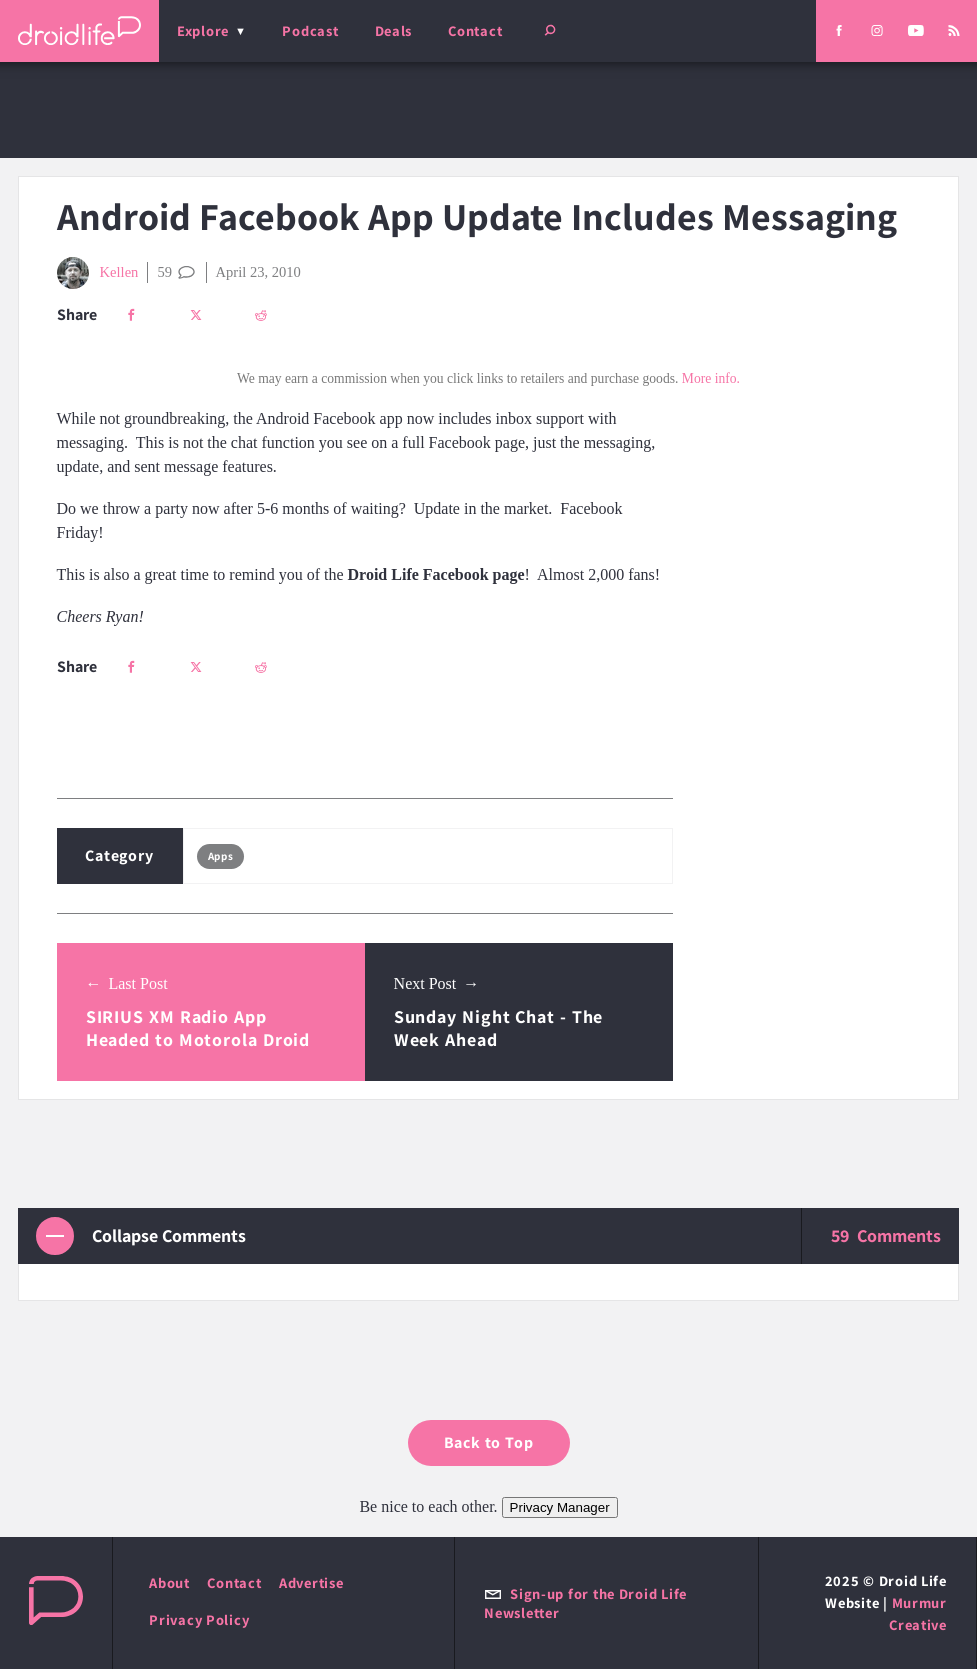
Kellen (98, 273)
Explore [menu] (203, 30)
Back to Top (489, 1442)
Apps (220, 856)
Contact (475, 30)
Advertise (311, 1582)
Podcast (310, 30)
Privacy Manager (560, 1507)
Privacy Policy (199, 1619)
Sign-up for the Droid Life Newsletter (585, 1603)
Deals (394, 30)
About (169, 1582)
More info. (711, 378)
